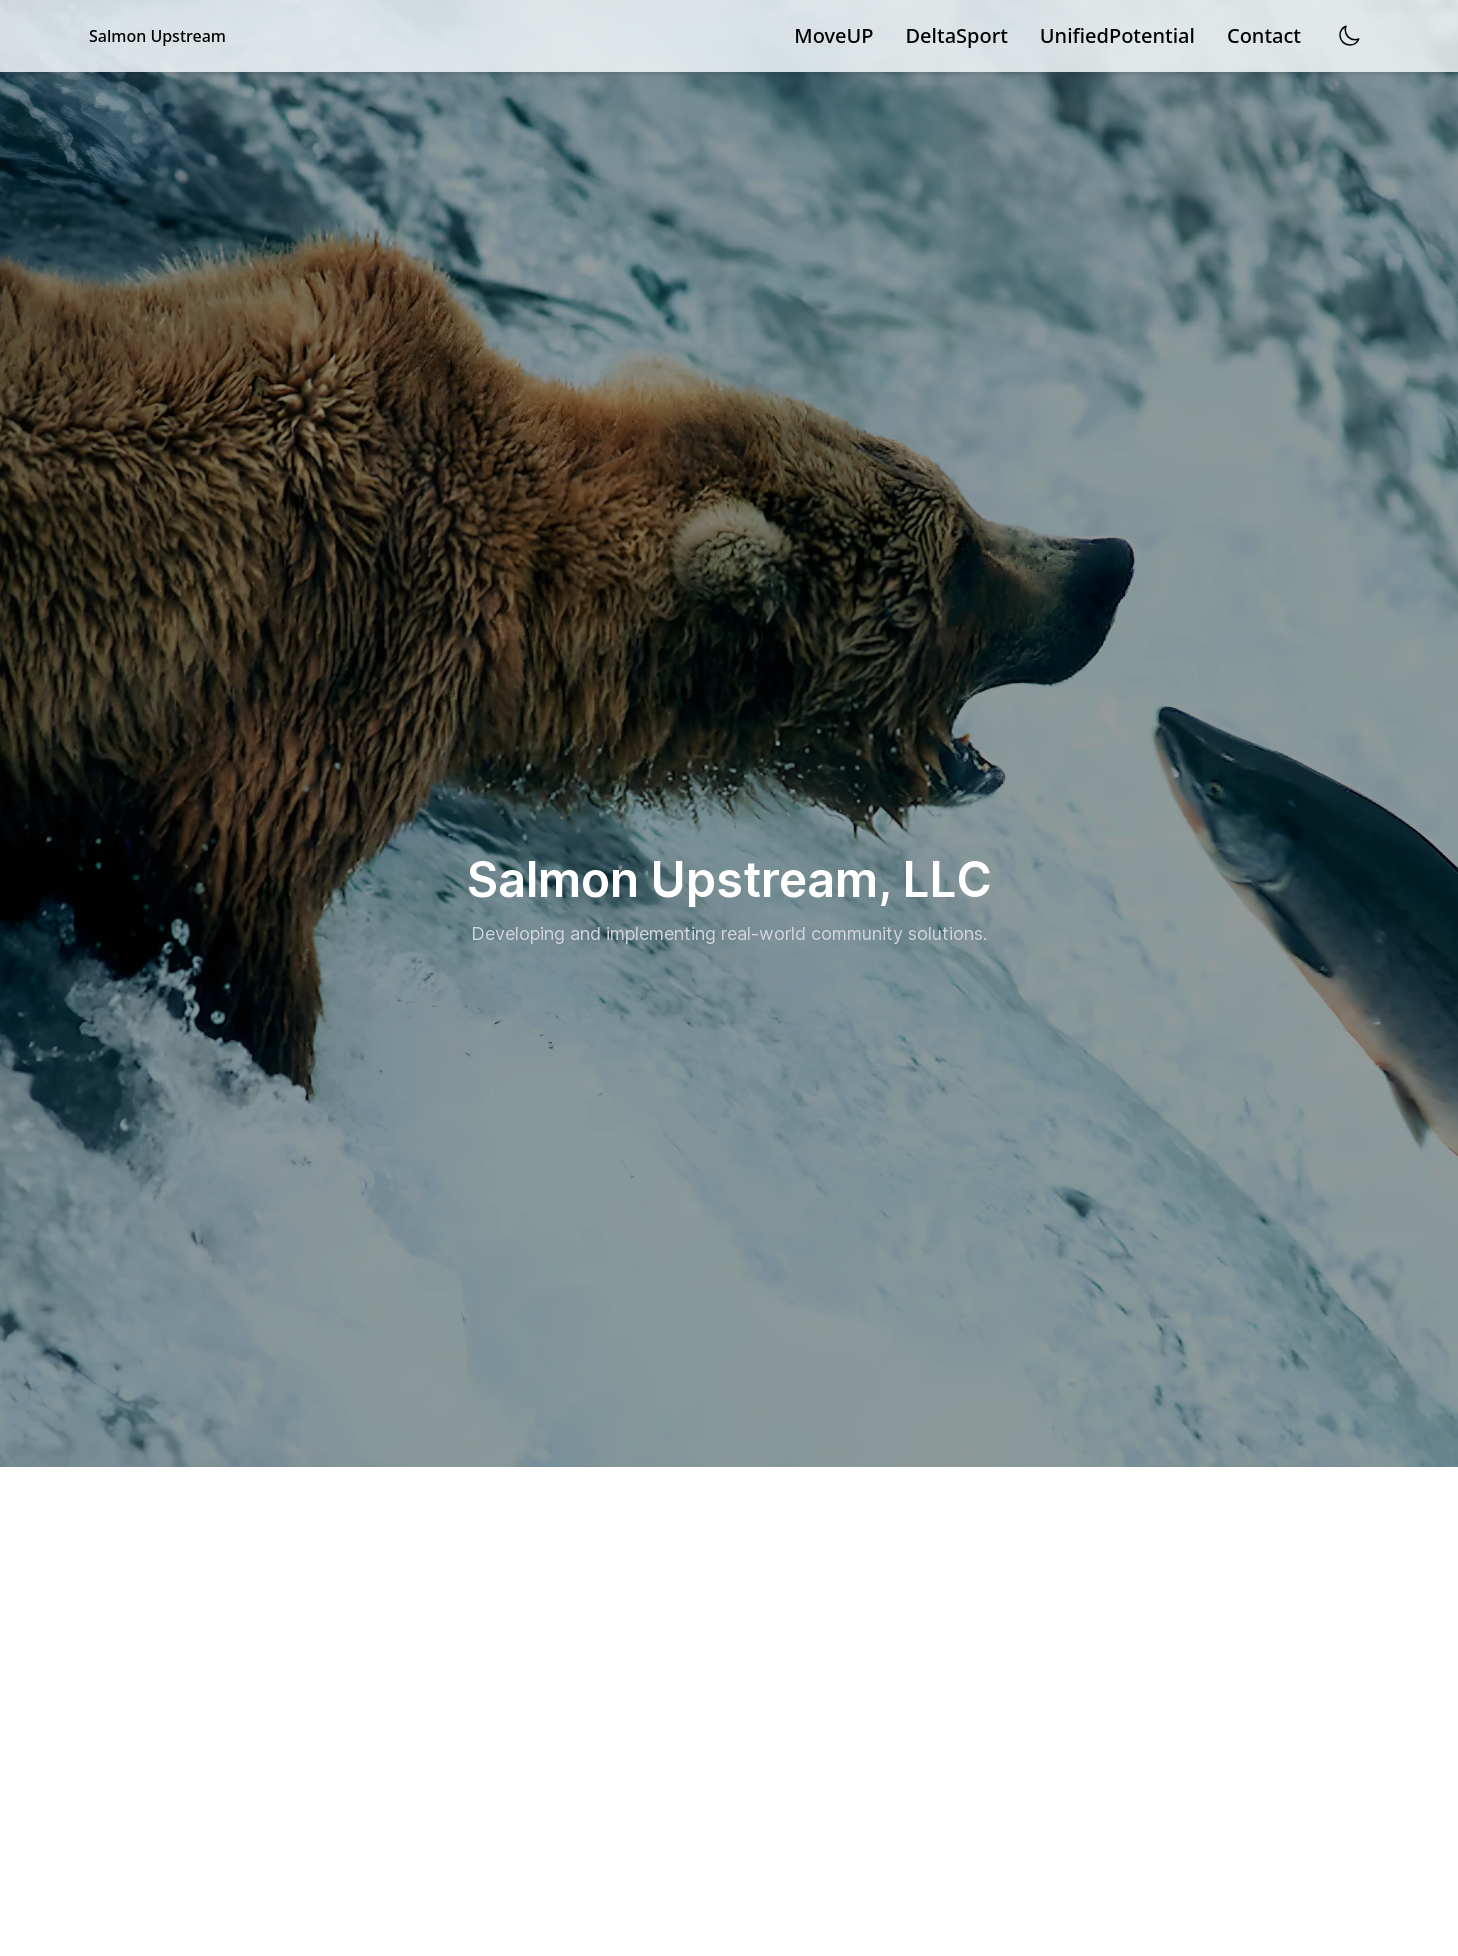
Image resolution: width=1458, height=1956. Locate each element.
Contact (1264, 35)
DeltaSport (957, 35)
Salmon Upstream (157, 36)
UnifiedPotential (1117, 35)
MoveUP (833, 35)
